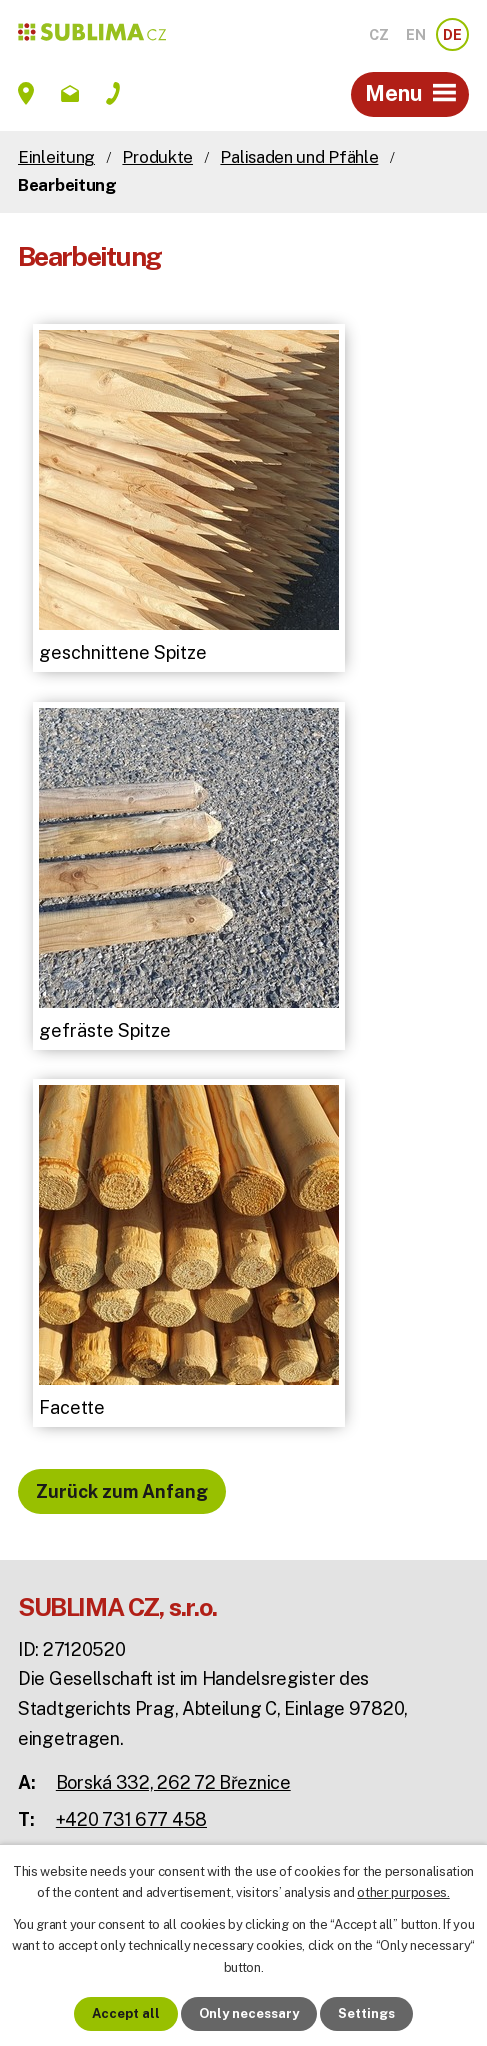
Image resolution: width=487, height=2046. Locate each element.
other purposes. (403, 1892)
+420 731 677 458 (131, 1819)
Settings (366, 2013)
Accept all (126, 2013)
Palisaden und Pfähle (299, 157)
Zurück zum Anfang (122, 1491)
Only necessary (249, 2013)
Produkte (157, 157)
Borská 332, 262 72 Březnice (173, 1782)
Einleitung (56, 157)
